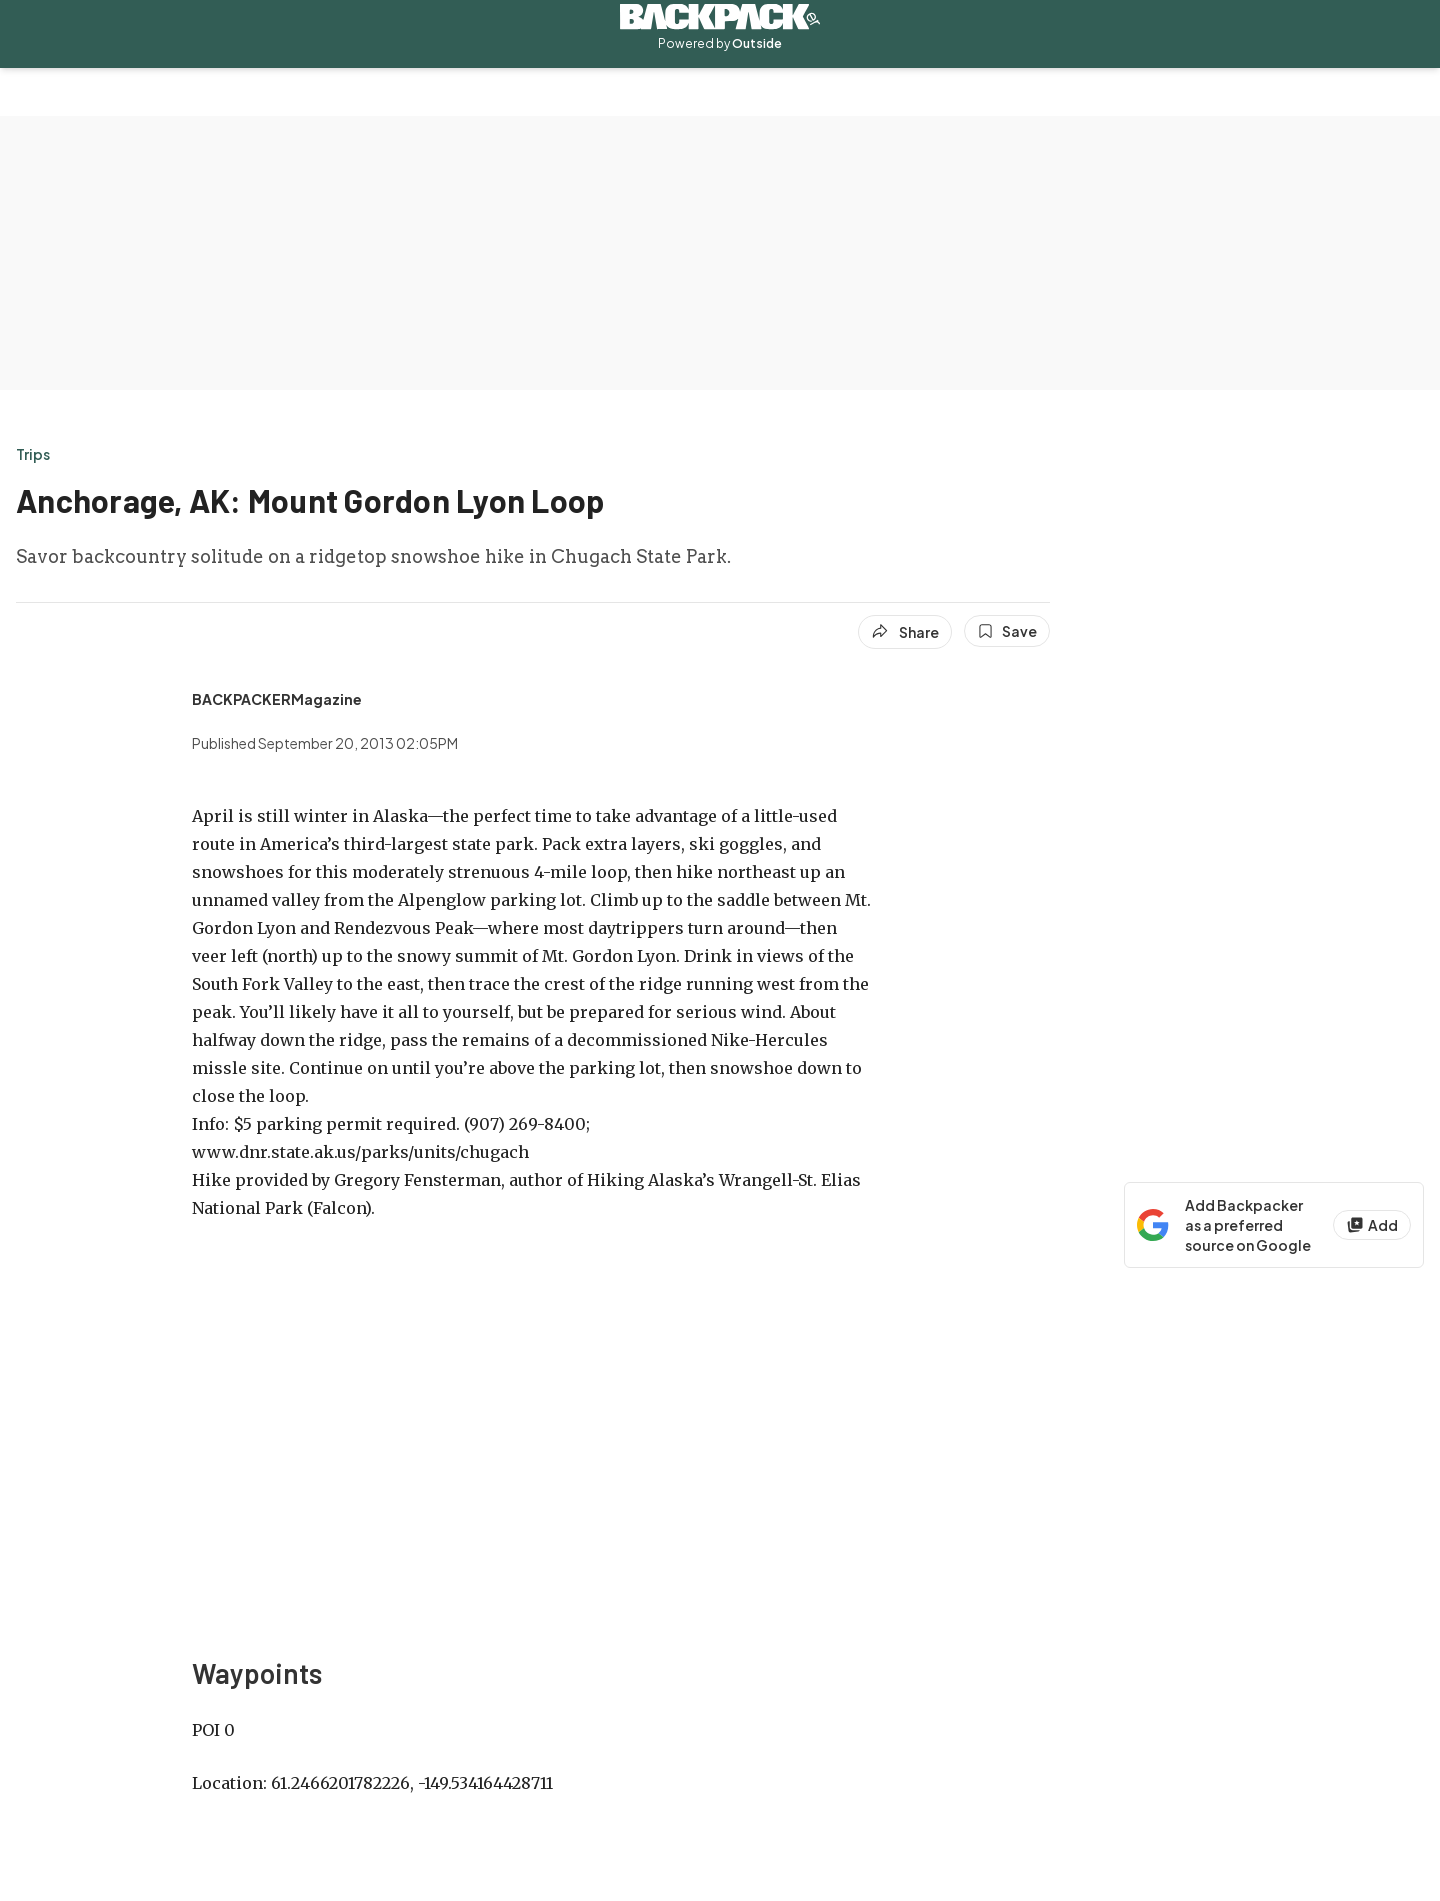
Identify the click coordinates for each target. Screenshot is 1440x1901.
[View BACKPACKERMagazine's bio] (277, 699)
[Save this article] (1007, 631)
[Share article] (905, 632)
